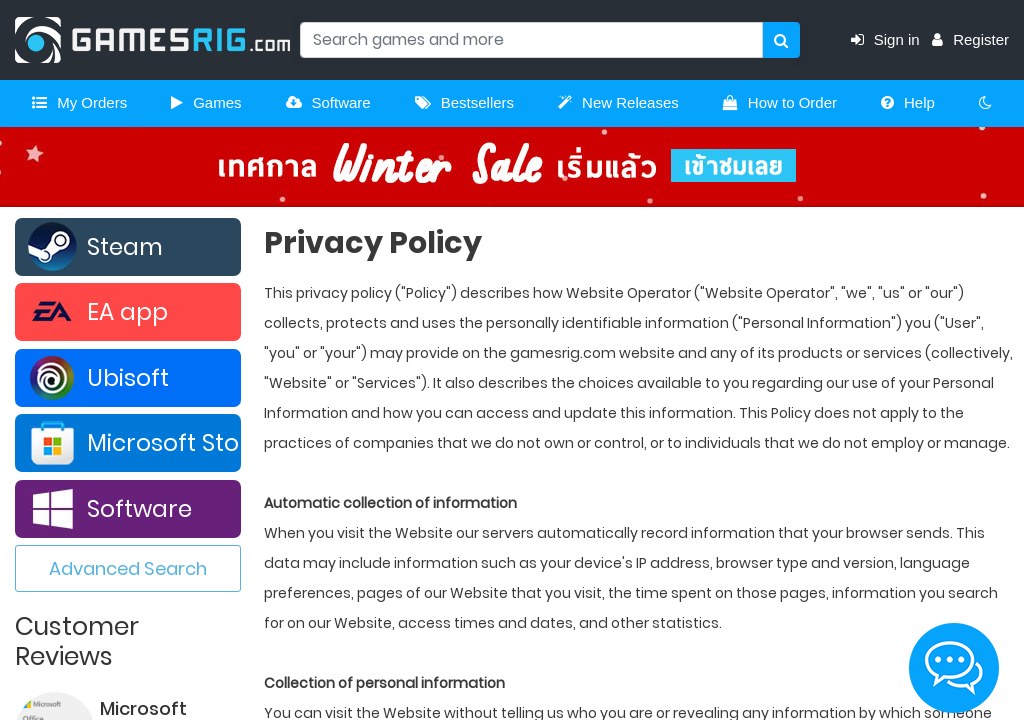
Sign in (891, 39)
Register (970, 39)
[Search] (531, 40)
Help (908, 102)
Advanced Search (128, 568)
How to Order (780, 102)
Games (206, 102)
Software (328, 102)
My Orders (79, 102)
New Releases (618, 102)
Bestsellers (464, 102)
